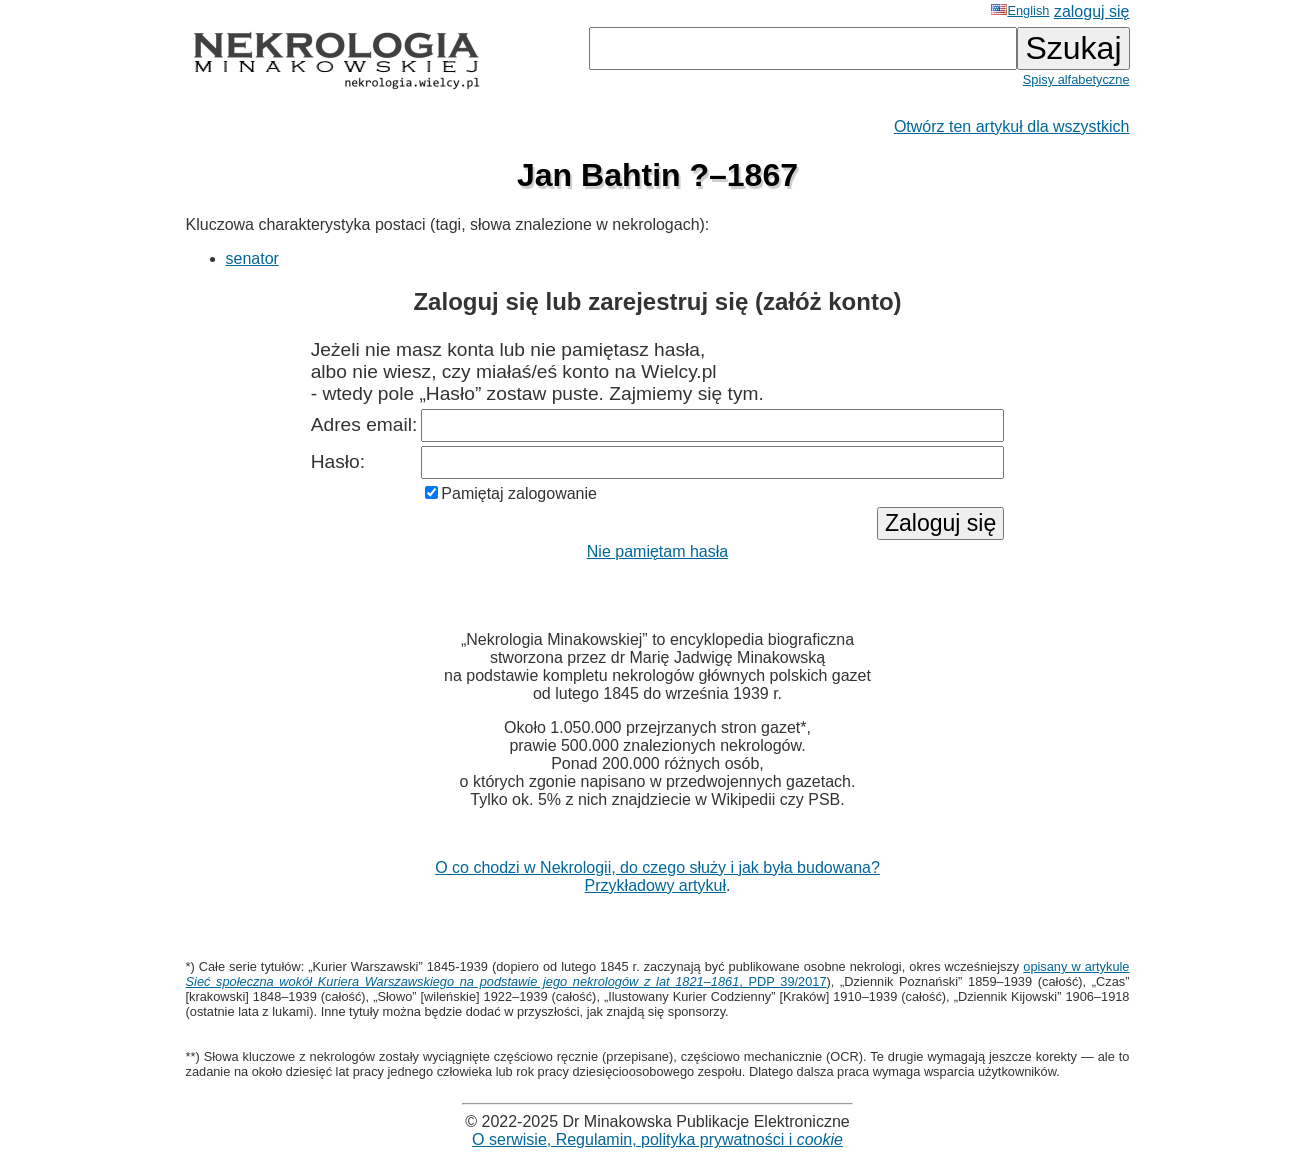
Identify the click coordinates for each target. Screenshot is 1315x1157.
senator (252, 258)
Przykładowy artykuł (655, 885)
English (1020, 10)
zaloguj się (1092, 11)
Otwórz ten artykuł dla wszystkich (1012, 126)
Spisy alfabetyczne (1076, 79)
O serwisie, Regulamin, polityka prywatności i (657, 1139)
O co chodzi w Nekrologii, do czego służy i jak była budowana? (657, 867)
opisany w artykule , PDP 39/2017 (658, 974)
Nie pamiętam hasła (657, 551)
